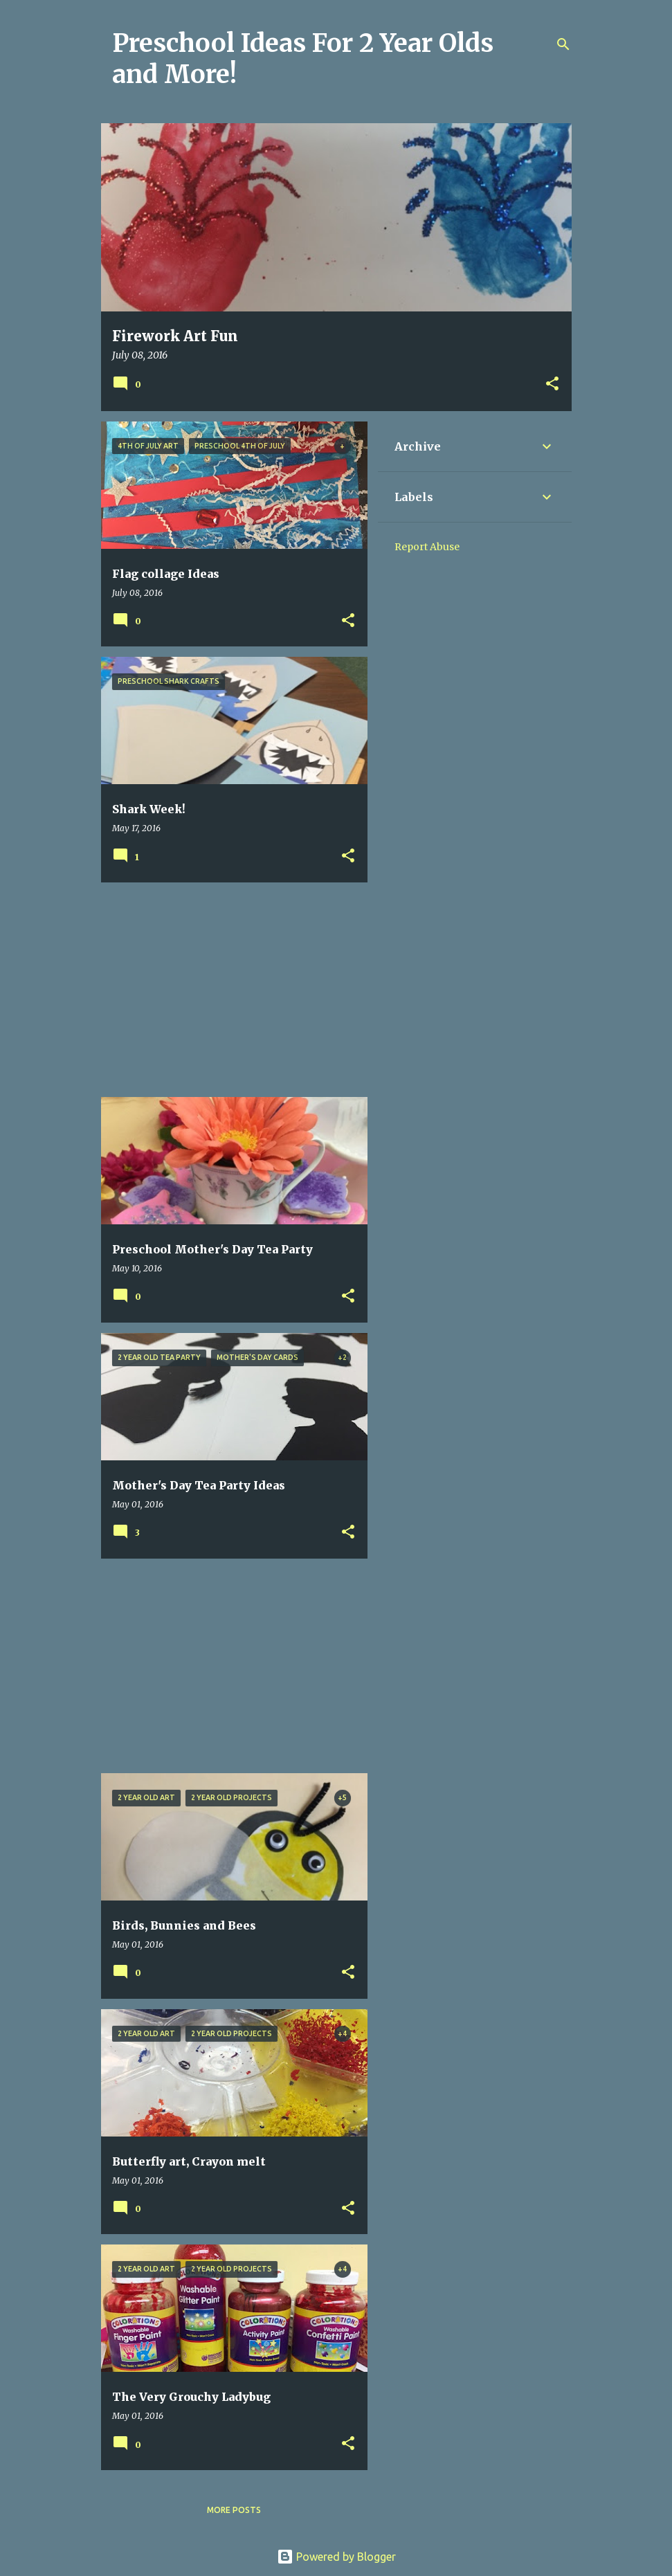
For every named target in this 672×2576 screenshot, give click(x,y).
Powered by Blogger (336, 2556)
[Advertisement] (229, 990)
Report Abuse (427, 547)
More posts (234, 2509)
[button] (552, 384)
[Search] (563, 44)
